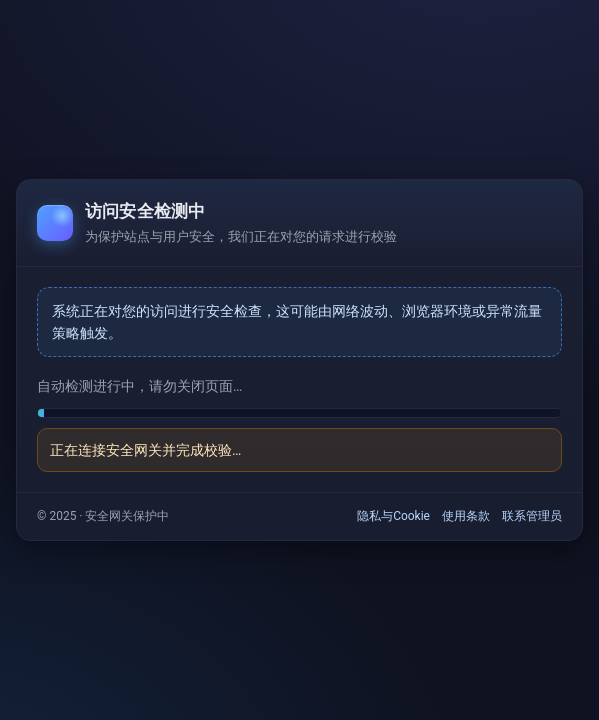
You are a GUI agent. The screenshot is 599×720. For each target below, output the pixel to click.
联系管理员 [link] (532, 516)
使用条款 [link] (466, 516)
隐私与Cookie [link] (393, 516)
